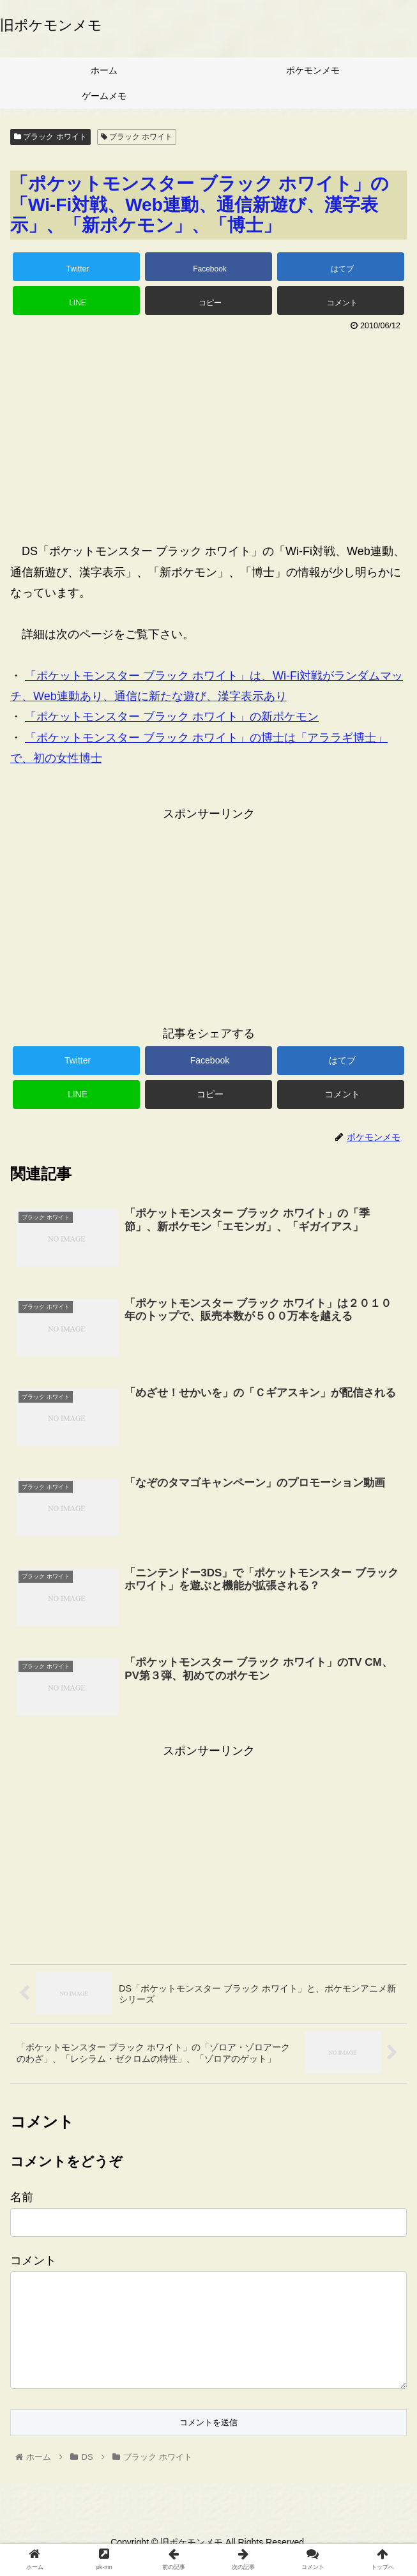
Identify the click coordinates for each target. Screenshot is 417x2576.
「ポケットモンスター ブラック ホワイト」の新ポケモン (172, 716)
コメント (33, 2260)
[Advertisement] (208, 431)
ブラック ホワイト (50, 136)
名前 (21, 2197)
